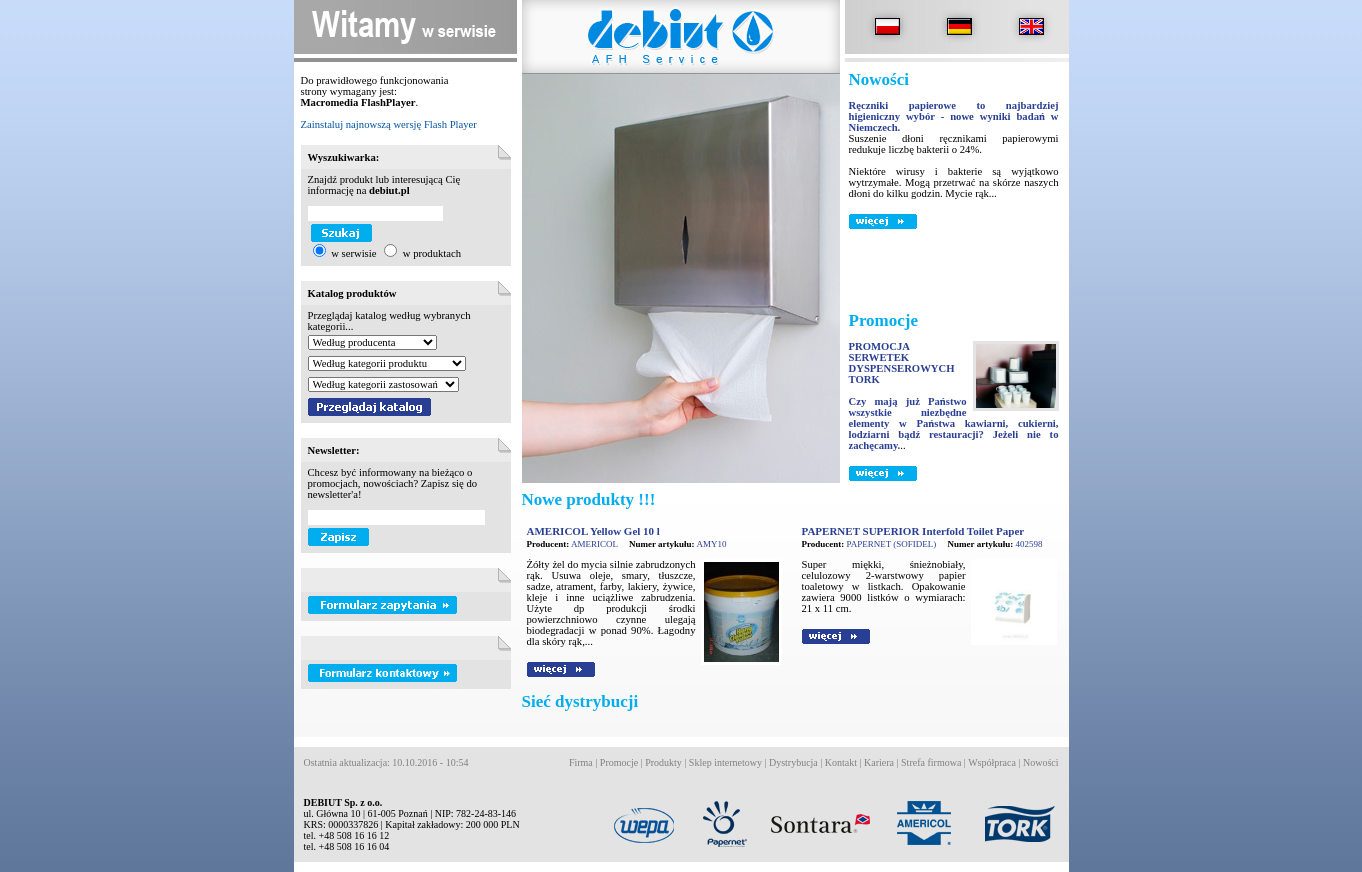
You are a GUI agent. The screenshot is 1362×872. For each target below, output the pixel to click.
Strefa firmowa (931, 762)
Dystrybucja (793, 762)
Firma (581, 762)
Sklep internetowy (725, 762)
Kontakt (841, 762)
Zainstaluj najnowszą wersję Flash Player (389, 124)
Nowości (1041, 762)
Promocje (619, 762)
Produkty (663, 762)
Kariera (879, 762)
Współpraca (992, 762)
